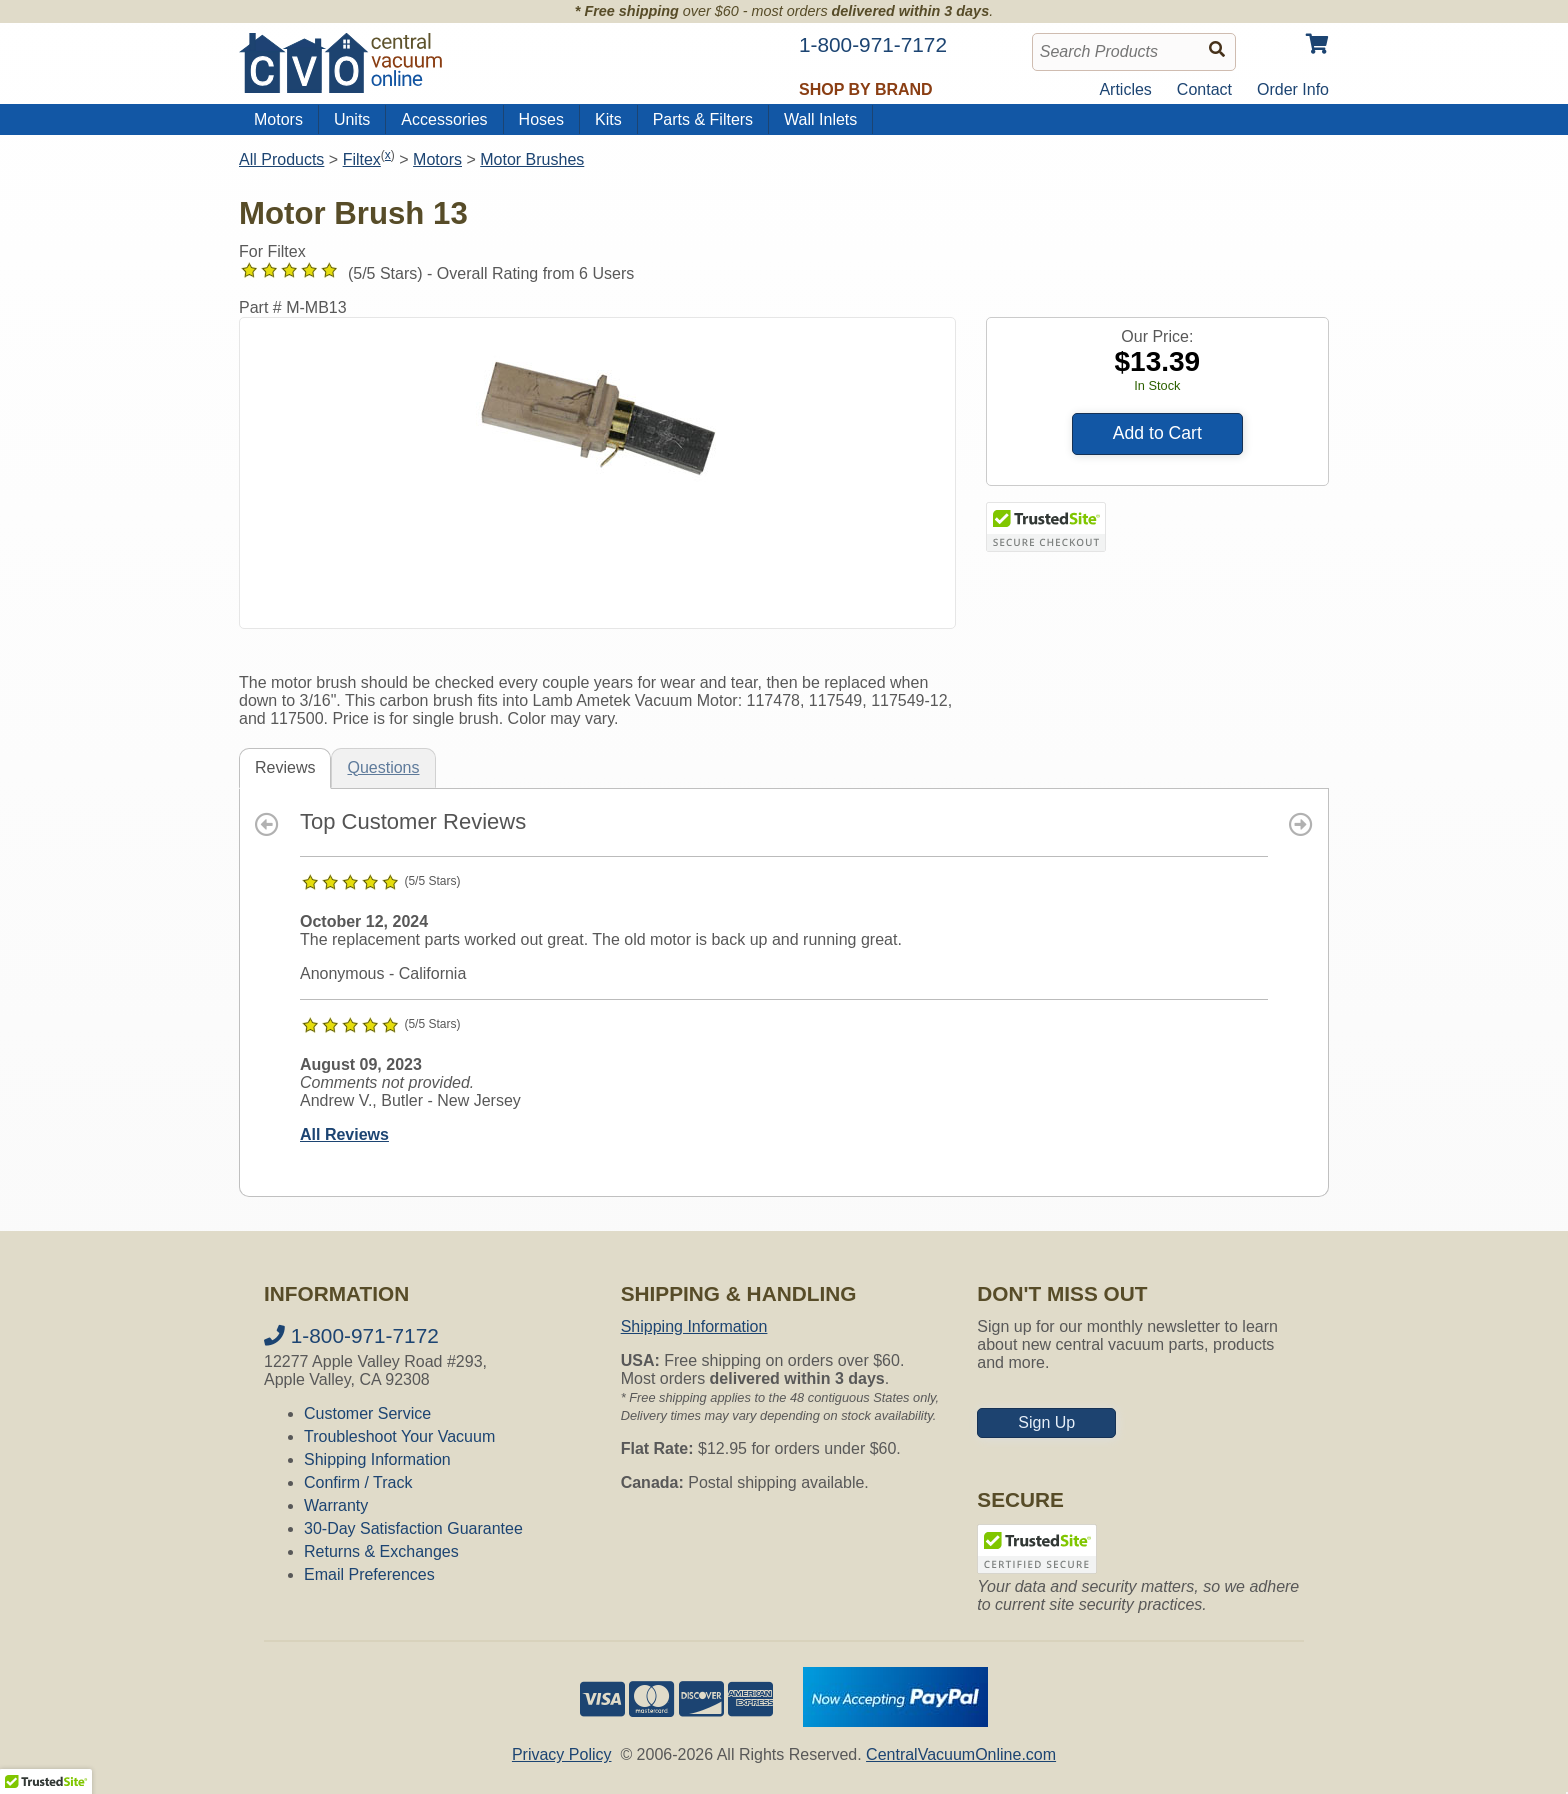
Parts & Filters (703, 119)
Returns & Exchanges (381, 1551)
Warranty (336, 1505)
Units (352, 119)
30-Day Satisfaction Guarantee (413, 1528)
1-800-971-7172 (351, 1335)
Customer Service (367, 1413)
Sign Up (1046, 1422)
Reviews (285, 767)
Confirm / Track (358, 1482)
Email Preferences (369, 1574)
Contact (1204, 89)
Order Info (1293, 89)
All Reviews (344, 1134)
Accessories (444, 119)
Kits (608, 119)
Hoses (541, 119)
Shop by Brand (866, 89)
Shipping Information (377, 1459)
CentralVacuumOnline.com (961, 1754)
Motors (278, 119)
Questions (383, 767)
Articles (1125, 89)
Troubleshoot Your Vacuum (399, 1436)
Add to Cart (1157, 433)
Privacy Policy (562, 1754)
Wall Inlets (820, 119)
